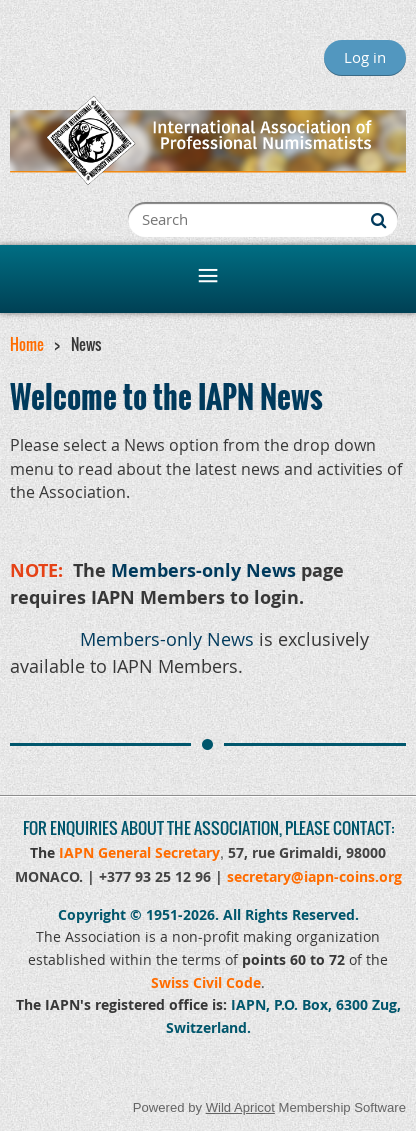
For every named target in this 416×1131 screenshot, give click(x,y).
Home (27, 344)
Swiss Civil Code (206, 982)
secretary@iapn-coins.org (314, 876)
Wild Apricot (240, 1107)
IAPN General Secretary (139, 852)
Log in (365, 57)
